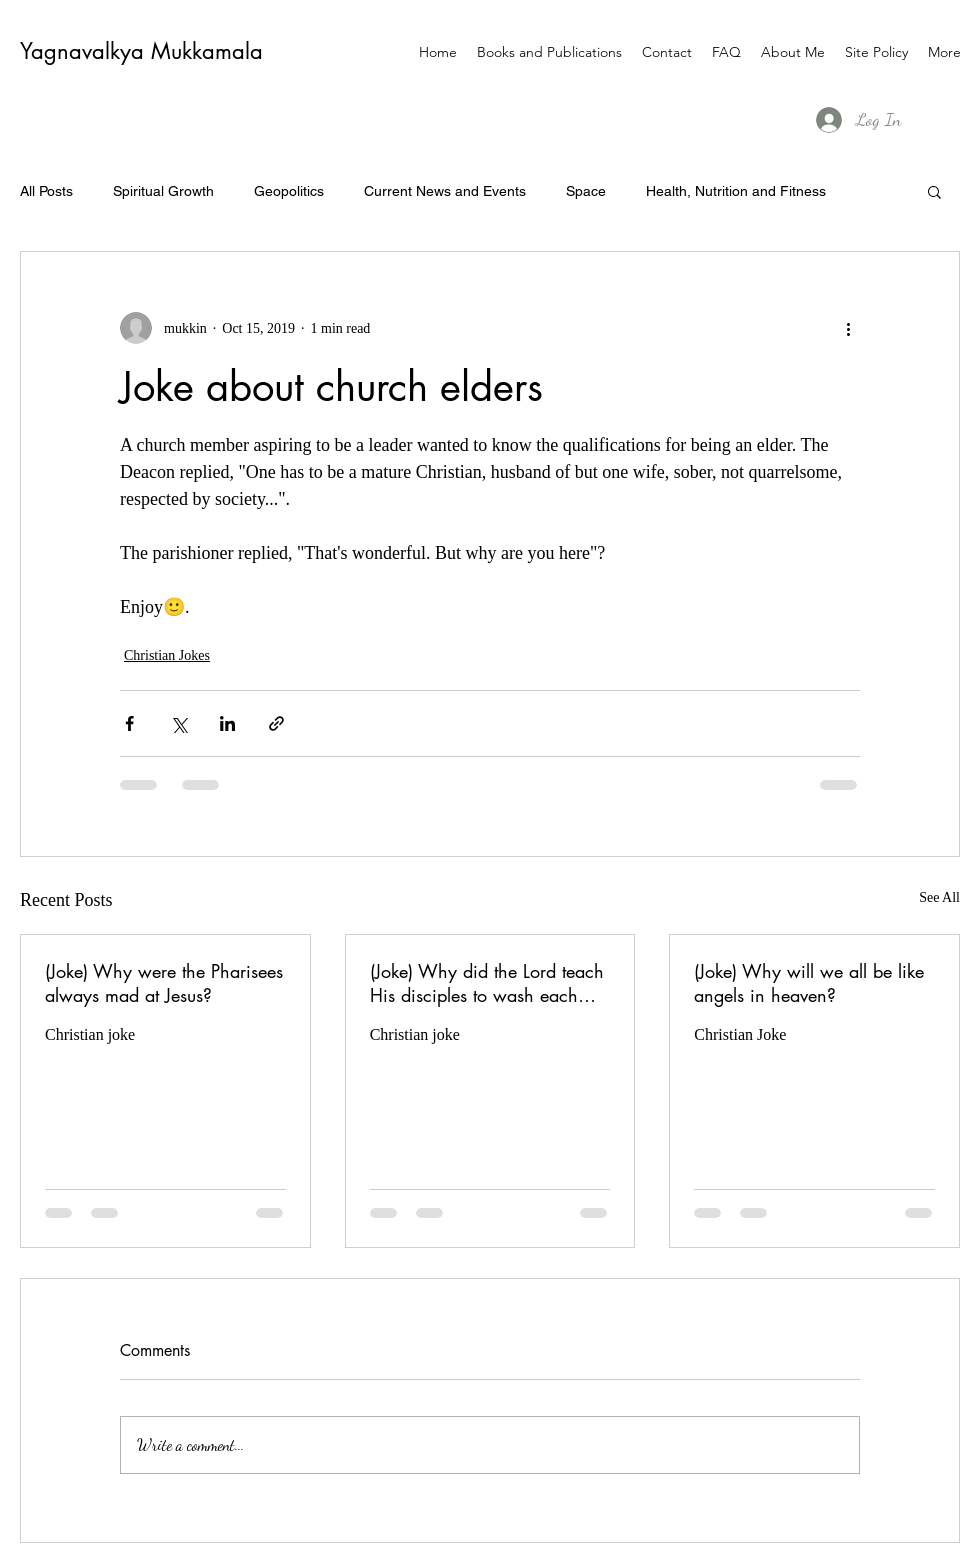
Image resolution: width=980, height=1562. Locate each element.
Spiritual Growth (163, 191)
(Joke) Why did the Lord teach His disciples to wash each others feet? (487, 983)
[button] (934, 191)
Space (586, 191)
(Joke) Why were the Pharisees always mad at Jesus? (164, 983)
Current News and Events (445, 191)
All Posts (46, 191)
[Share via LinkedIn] (227, 723)
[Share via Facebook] (129, 723)
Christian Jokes (167, 655)
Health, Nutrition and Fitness (736, 191)
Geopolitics (289, 191)
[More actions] (848, 328)
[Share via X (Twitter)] (178, 723)
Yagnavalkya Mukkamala (141, 51)
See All (939, 897)
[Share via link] (276, 723)
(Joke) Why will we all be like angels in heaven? (809, 983)
